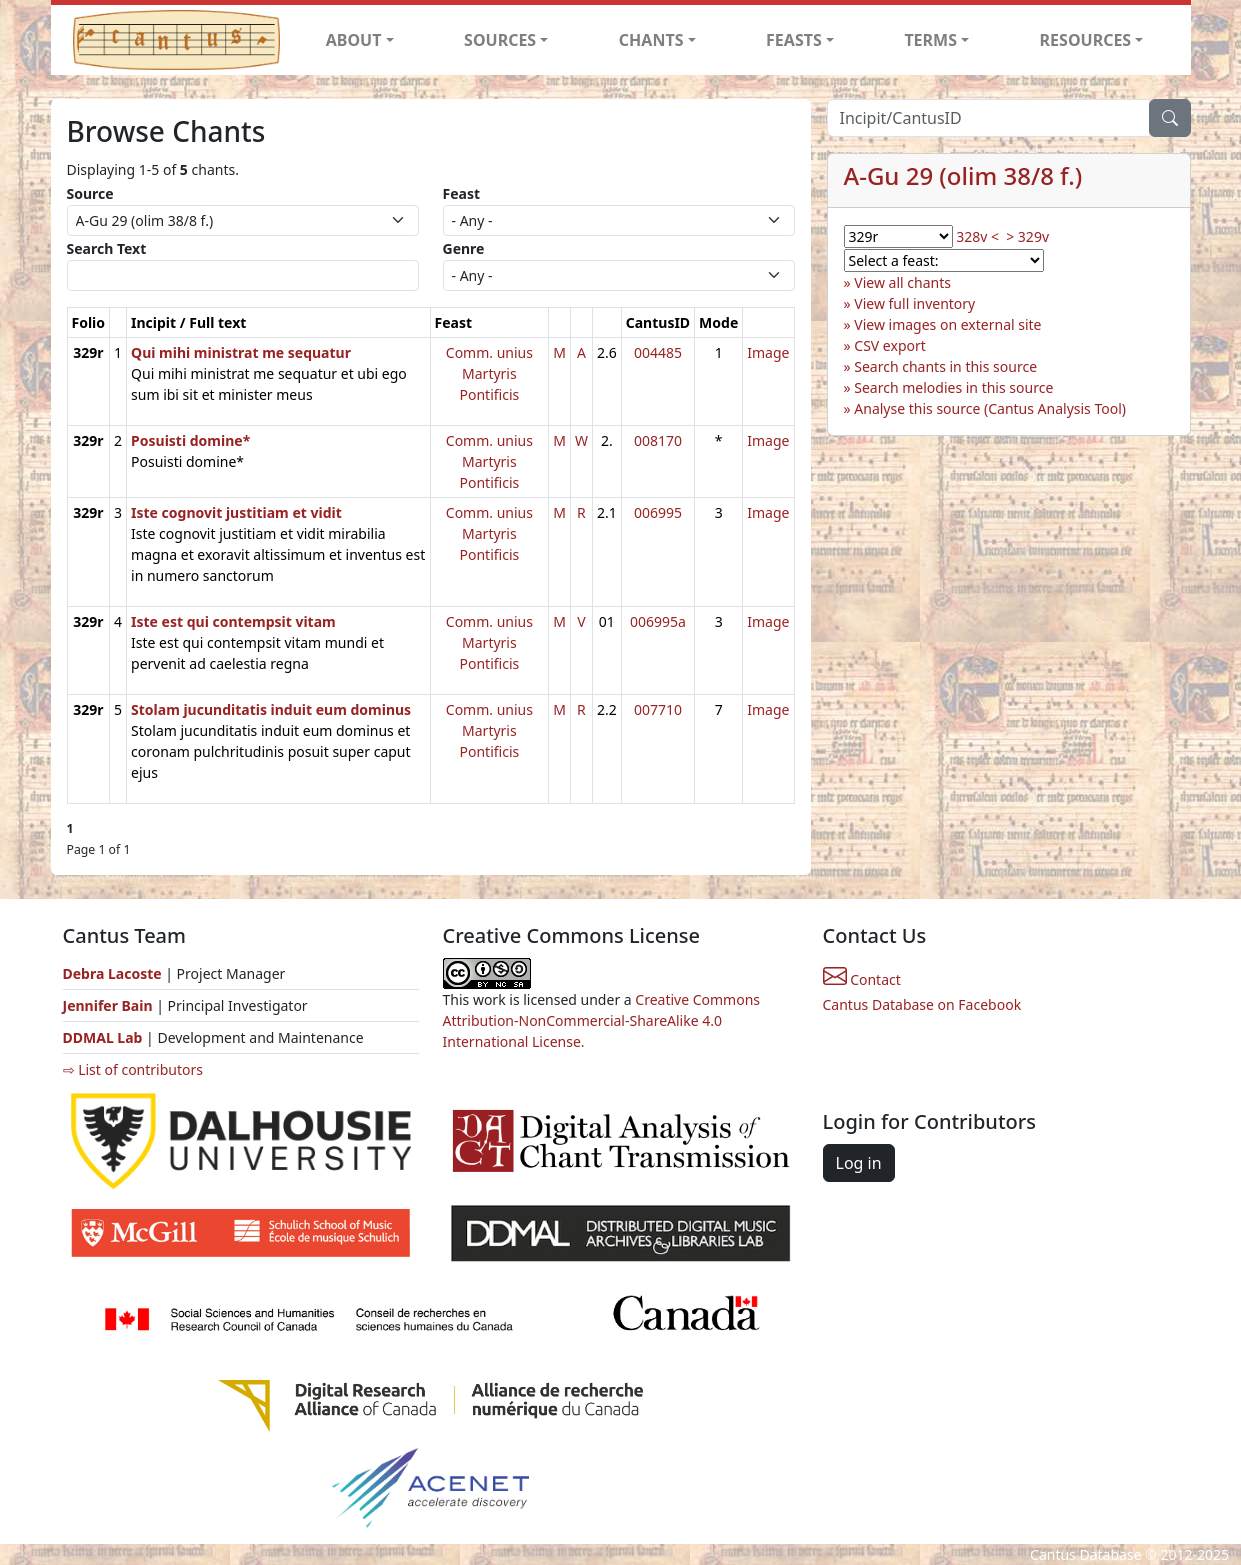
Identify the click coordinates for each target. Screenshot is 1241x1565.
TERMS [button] (930, 40)
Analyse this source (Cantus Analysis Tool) (990, 408)
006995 (658, 512)
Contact (862, 979)
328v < (977, 236)
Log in (859, 1163)
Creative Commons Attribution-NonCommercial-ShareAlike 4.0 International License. (602, 1020)
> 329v (1027, 236)
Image (768, 352)
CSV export (890, 345)
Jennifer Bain (110, 1005)
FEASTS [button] (794, 40)
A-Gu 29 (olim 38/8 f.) (963, 175)
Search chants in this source (945, 366)
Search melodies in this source (953, 387)
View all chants (902, 282)
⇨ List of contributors (133, 1069)
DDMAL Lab (103, 1037)
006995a (658, 621)
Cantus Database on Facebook (922, 1004)
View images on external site (947, 324)
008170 (658, 440)
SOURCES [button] (500, 40)
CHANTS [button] (651, 40)
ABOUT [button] (354, 40)
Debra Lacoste (112, 973)
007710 (658, 709)
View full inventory (914, 303)
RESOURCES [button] (1086, 40)
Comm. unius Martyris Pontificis (489, 373)
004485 (658, 352)
